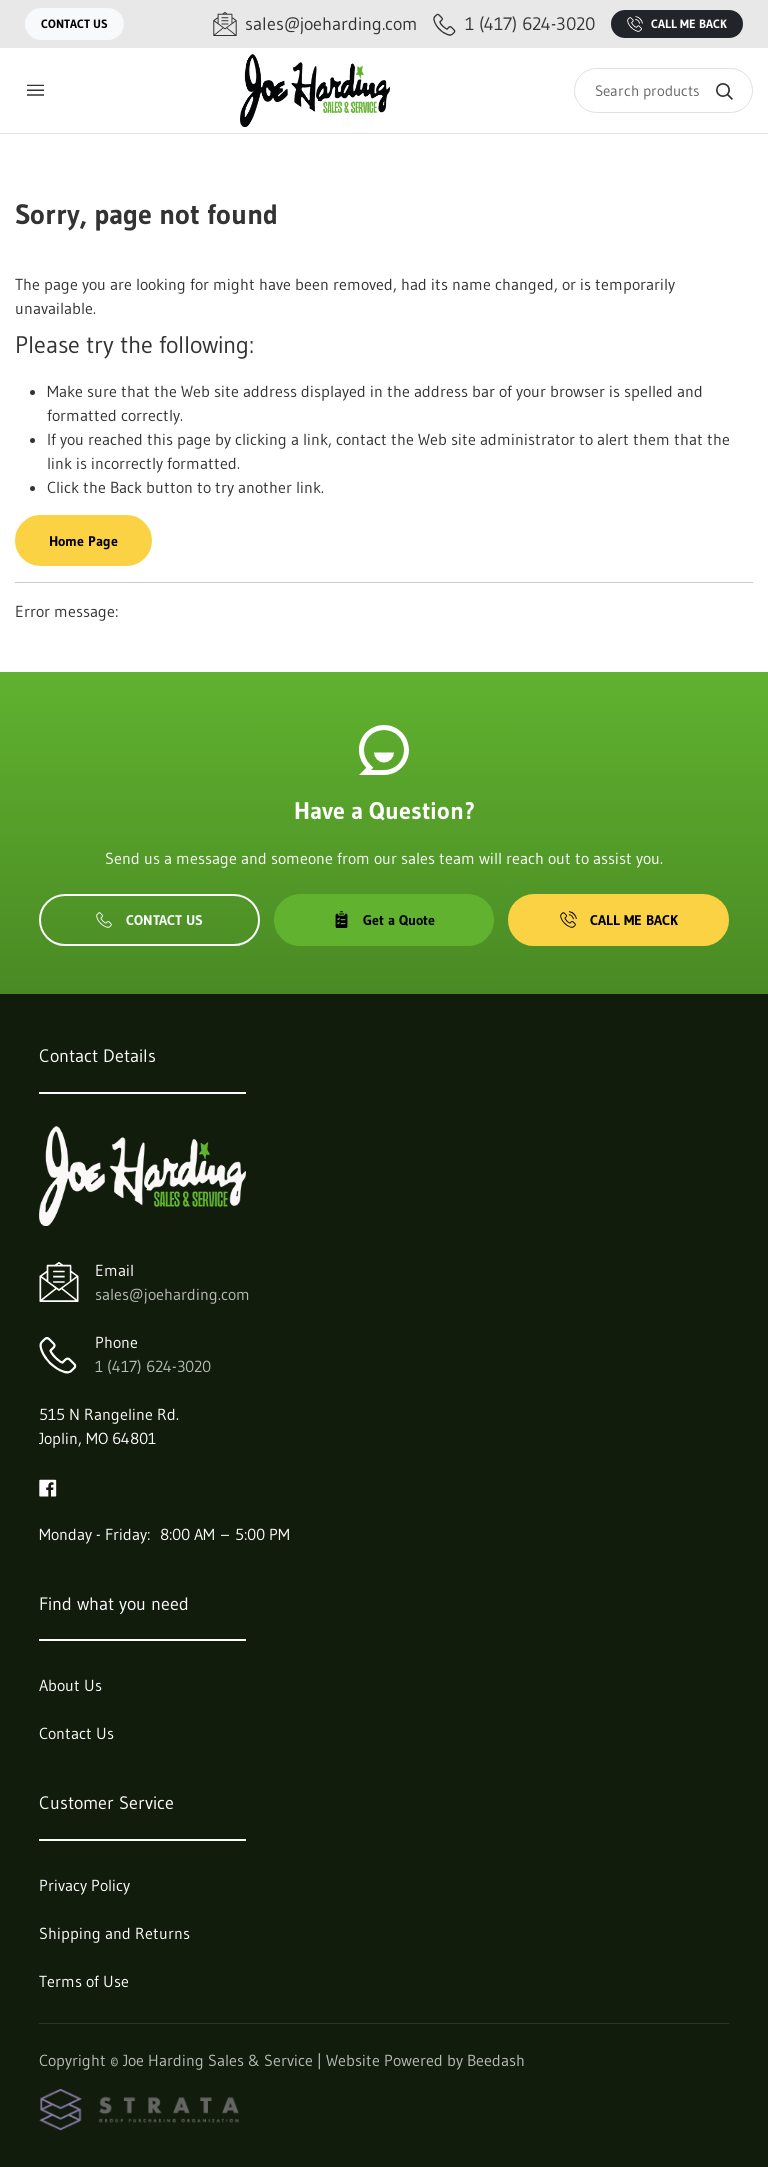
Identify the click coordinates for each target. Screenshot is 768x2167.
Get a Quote (384, 920)
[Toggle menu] (35, 90)
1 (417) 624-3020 (153, 1366)
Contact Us (74, 23)
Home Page (83, 541)
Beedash (496, 2060)
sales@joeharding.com (172, 1294)
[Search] (663, 90)
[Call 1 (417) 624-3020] (514, 24)
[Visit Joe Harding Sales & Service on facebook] (48, 1486)
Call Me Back (677, 24)
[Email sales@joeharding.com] (315, 24)
